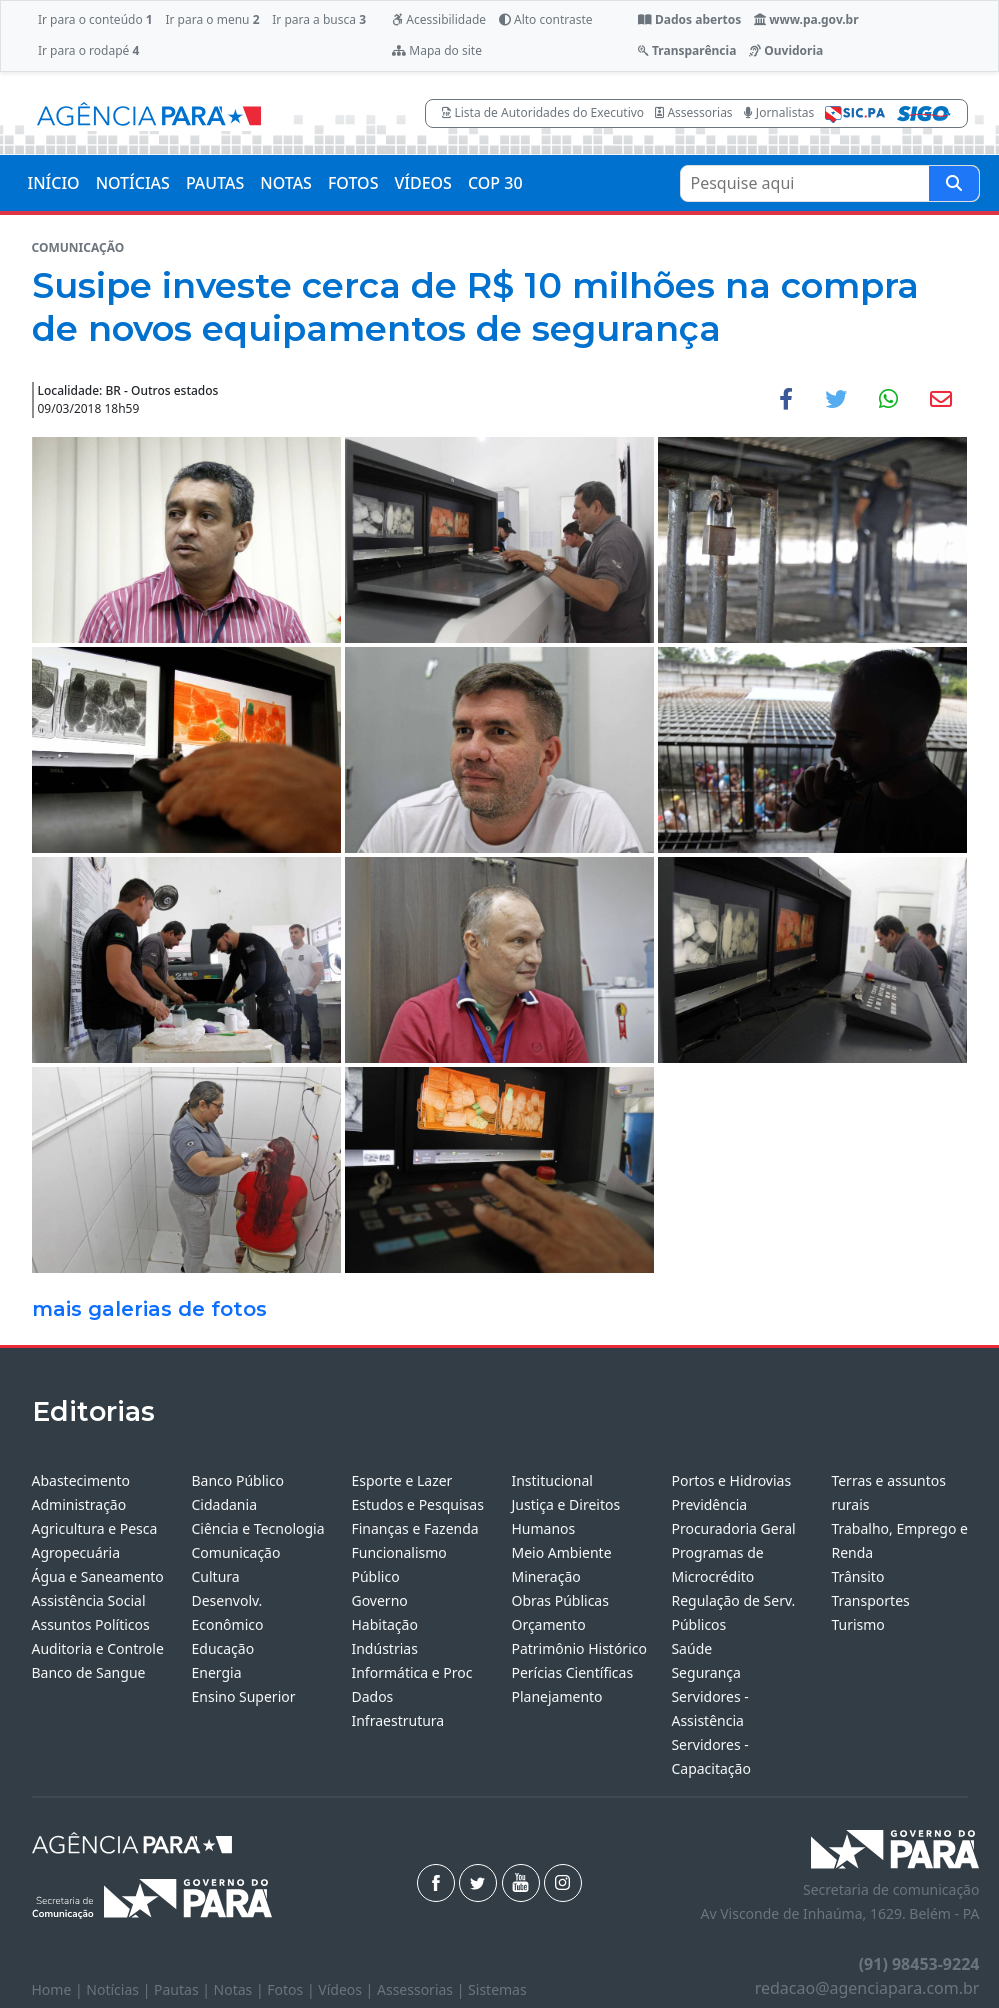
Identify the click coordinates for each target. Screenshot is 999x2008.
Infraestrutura (397, 1720)
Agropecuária (76, 1552)
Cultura (215, 1576)
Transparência (687, 50)
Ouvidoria (786, 50)
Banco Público (237, 1480)
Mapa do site (437, 50)
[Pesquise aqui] (954, 183)
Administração (79, 1504)
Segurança (705, 1672)
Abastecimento (81, 1480)
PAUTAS (215, 183)
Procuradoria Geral (733, 1528)
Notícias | (120, 1989)
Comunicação (235, 1552)
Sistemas (497, 1989)
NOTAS (286, 183)
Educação (222, 1648)
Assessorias (693, 112)
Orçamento (548, 1624)
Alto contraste (546, 19)
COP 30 (495, 183)
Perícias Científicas (572, 1672)
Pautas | (184, 1989)
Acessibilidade (439, 19)
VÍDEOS (422, 183)
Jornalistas (779, 112)
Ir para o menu (212, 19)
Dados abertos (689, 19)
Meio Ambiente (561, 1552)
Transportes (870, 1600)
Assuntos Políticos (91, 1624)
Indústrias (384, 1648)
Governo (379, 1600)
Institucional (551, 1480)
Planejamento (556, 1696)
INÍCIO (54, 183)
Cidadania (224, 1504)
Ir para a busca (319, 19)
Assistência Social (89, 1600)
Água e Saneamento (98, 1576)
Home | (59, 1989)
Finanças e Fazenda (414, 1528)
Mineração (545, 1576)
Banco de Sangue (89, 1672)
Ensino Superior (243, 1696)
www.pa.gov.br (806, 19)
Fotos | (292, 1989)
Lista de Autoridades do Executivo (543, 112)
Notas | (241, 1989)
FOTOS (353, 183)
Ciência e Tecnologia (257, 1528)
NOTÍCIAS (133, 183)
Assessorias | (422, 1989)
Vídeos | (347, 1989)
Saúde (691, 1648)
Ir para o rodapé (88, 50)
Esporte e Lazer (401, 1480)
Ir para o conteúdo (95, 19)
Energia (216, 1672)
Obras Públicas (559, 1600)
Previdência (709, 1504)
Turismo (857, 1624)
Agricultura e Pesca (95, 1528)
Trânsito (857, 1576)
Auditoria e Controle (98, 1648)
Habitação (384, 1624)
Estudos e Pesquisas (417, 1504)
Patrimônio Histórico (579, 1648)
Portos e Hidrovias (731, 1480)
